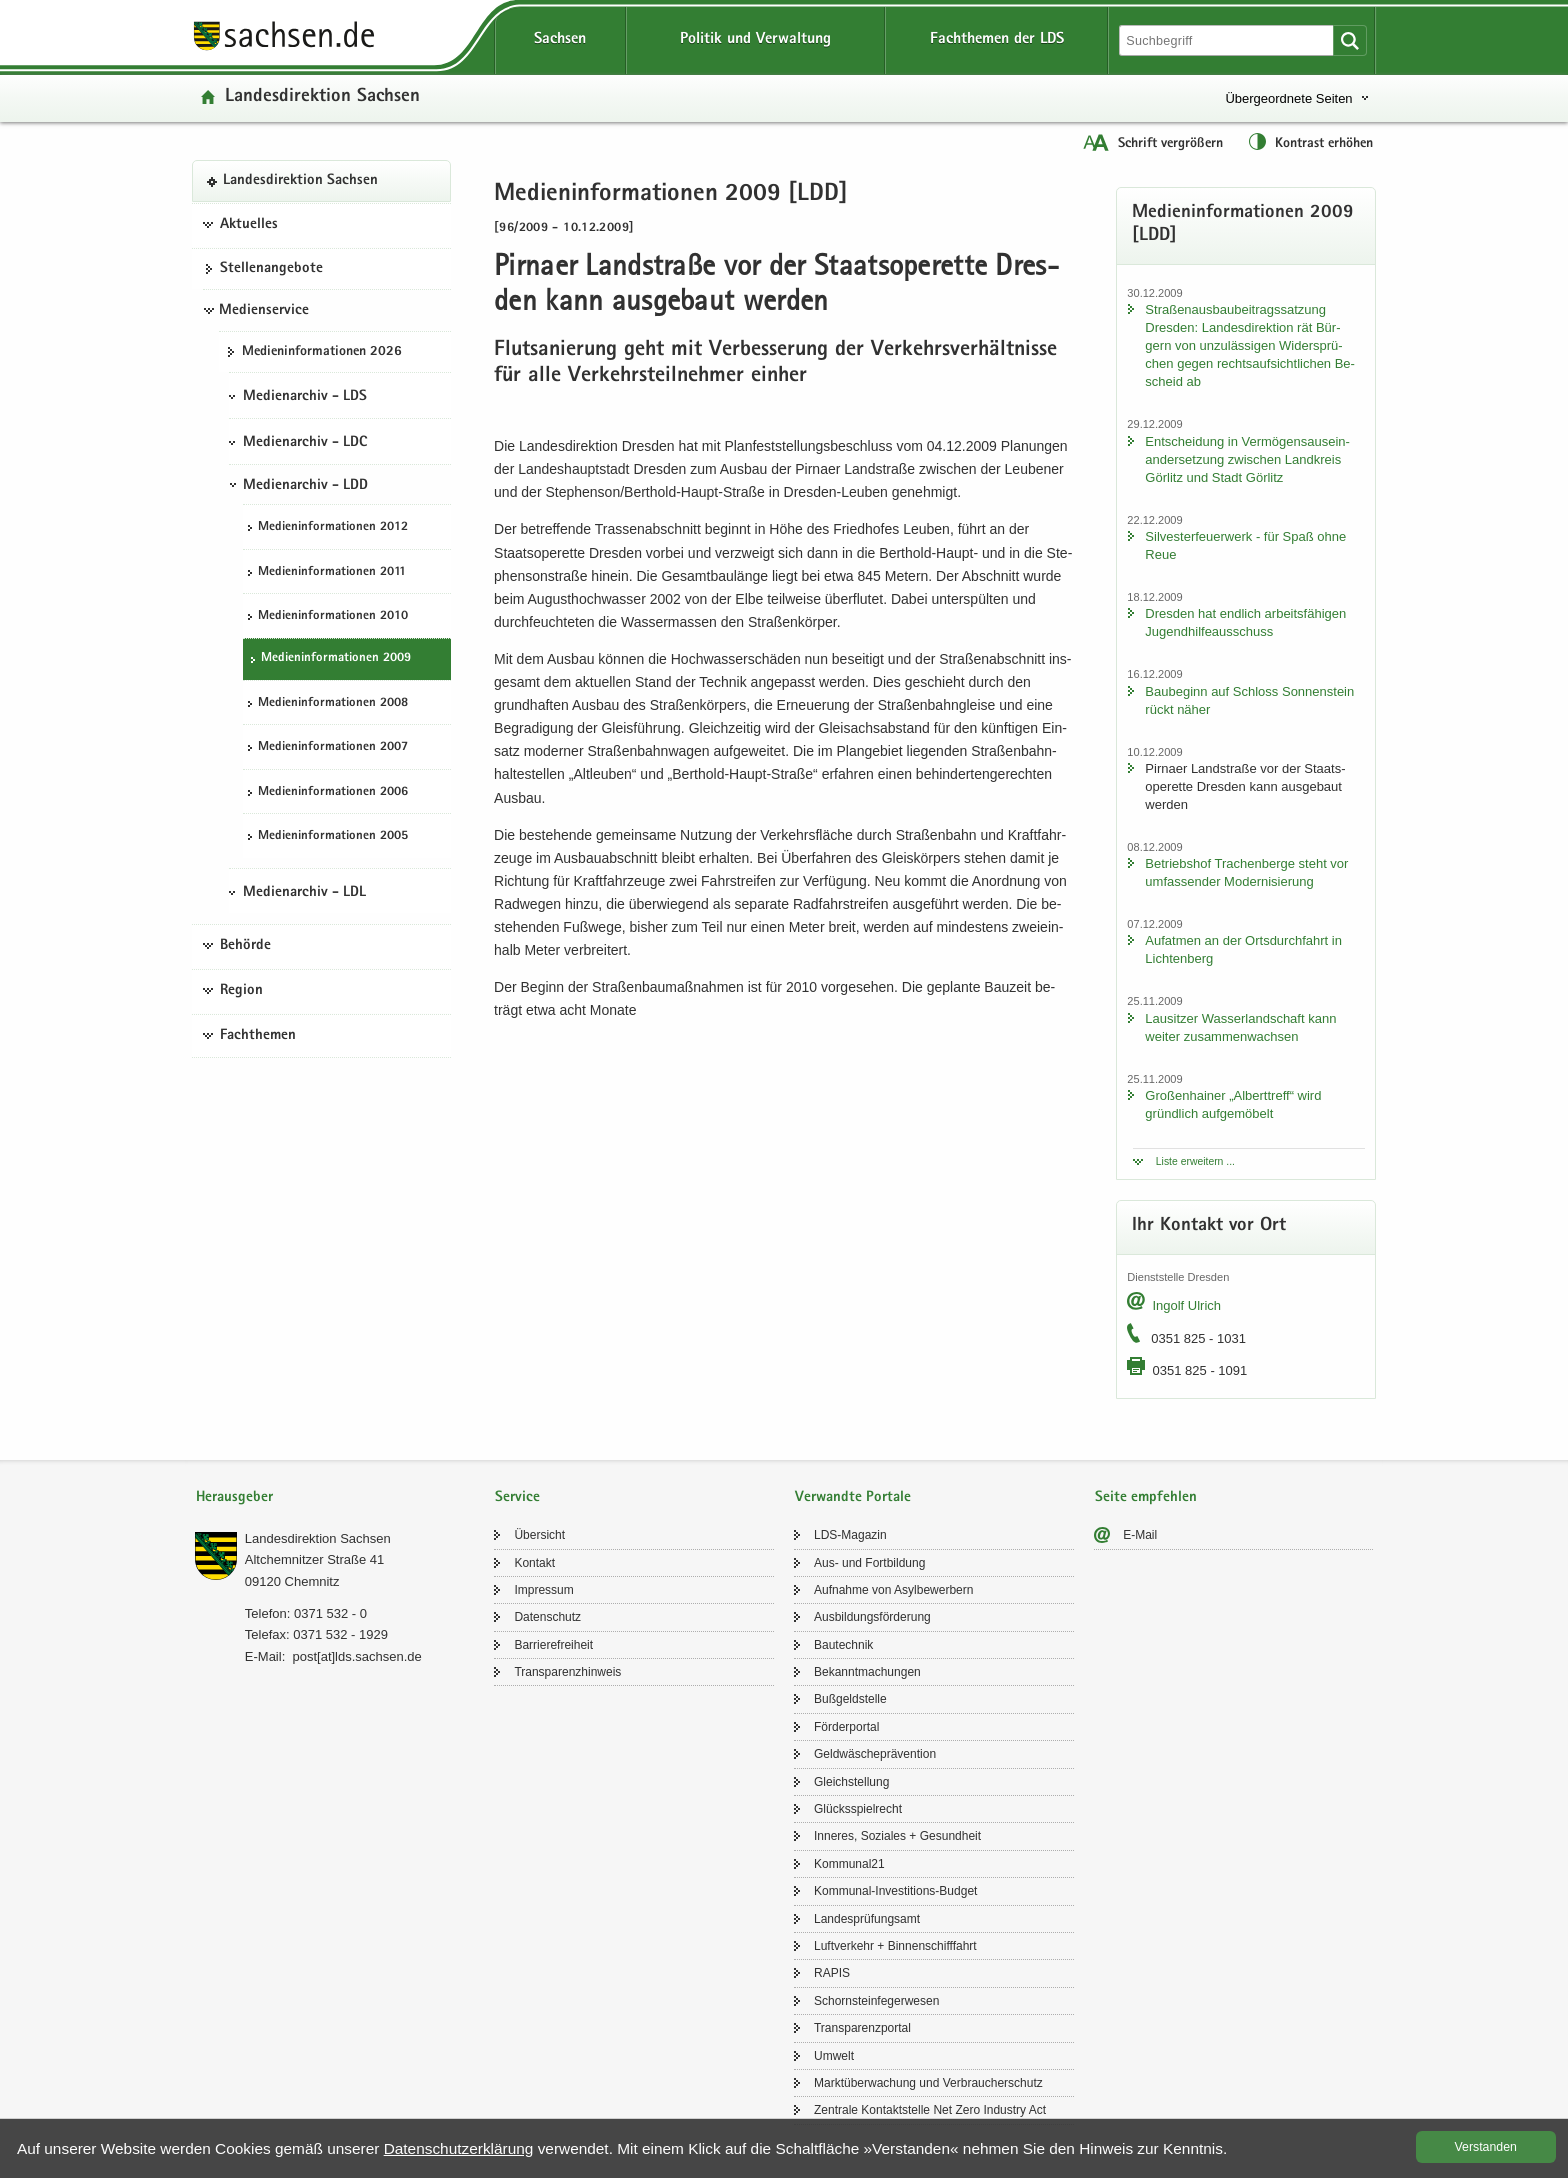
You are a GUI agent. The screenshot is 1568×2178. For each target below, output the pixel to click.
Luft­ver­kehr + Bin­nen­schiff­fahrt (895, 1946)
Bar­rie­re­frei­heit (553, 1645)
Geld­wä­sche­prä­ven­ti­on (875, 1754)
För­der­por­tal (846, 1727)
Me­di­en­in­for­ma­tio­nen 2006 (333, 792)
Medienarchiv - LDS (305, 397)
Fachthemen (258, 1036)
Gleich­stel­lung (851, 1782)
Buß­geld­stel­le (850, 1699)
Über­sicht (539, 1535)
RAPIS (832, 1973)
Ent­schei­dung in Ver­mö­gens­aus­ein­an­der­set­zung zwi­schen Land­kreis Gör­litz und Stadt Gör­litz (1247, 459)
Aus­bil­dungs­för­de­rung (872, 1617)
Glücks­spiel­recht (858, 1809)
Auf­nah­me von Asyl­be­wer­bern (893, 1590)
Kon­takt (534, 1563)
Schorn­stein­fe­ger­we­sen (876, 2001)
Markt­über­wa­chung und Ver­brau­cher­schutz (928, 2083)
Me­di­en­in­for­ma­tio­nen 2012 (333, 527)
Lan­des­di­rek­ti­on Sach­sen (322, 97)
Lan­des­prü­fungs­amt (867, 1919)
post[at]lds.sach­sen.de (356, 1656)
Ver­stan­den (1486, 2147)
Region (241, 991)
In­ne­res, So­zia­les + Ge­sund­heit (897, 1836)
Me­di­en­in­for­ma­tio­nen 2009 (336, 658)
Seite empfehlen (1146, 1497)
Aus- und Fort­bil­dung (869, 1563)
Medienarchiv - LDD (305, 486)
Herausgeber (234, 1497)
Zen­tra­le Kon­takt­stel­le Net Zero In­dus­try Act (930, 2110)
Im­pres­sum (543, 1590)
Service (517, 1497)
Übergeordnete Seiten (1288, 98)
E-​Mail (1140, 1535)
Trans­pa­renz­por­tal (862, 2028)
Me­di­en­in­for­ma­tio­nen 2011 (332, 572)
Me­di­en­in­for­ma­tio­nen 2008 (333, 703)
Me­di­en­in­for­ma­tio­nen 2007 (333, 747)
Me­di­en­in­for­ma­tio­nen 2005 (333, 836)
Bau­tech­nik (843, 1645)
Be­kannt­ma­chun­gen (867, 1672)
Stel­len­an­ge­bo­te (271, 269)
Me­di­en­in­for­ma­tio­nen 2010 (333, 616)
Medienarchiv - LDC (305, 443)
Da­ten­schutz (547, 1617)
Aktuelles (249, 225)
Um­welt (834, 2056)
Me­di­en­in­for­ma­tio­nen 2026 (322, 352)
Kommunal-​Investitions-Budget (895, 1891)
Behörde (245, 946)
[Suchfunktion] (1228, 40)
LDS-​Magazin (850, 1535)
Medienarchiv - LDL (304, 893)
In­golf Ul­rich (1186, 1305)
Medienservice (264, 311)
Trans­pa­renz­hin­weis (567, 1672)
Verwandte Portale (853, 1497)
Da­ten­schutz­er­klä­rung (459, 2148)
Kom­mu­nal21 (849, 1864)
